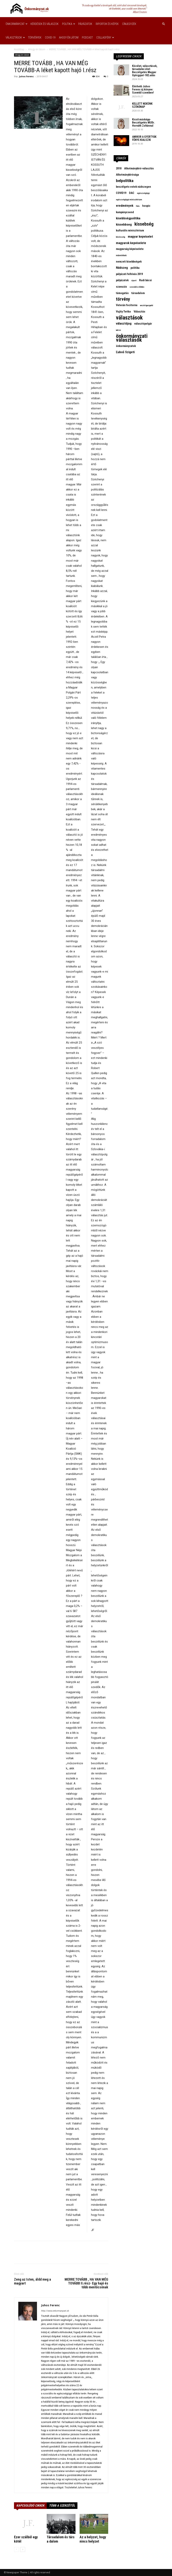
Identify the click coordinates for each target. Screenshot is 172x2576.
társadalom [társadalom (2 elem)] (138, 293)
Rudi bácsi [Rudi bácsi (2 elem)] (145, 280)
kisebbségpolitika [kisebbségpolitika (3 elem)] (128, 218)
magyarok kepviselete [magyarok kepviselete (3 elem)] (131, 243)
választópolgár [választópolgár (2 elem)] (143, 323)
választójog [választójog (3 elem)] (124, 323)
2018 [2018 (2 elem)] (118, 168)
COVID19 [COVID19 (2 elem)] (121, 193)
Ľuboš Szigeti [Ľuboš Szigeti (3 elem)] (125, 352)
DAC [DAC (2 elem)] (131, 193)
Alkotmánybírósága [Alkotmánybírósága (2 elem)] (127, 174)
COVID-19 (50, 37)
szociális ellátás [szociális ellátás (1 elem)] (137, 287)
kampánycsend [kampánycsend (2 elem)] (125, 212)
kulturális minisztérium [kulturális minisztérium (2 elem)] (130, 230)
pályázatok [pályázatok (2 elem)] (122, 280)
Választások (15, 37)
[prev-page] (16, 2549)
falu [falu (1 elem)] (138, 206)
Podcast (87, 37)
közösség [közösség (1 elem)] (120, 237)
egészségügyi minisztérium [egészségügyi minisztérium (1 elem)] (129, 199)
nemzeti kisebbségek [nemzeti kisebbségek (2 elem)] (129, 261)
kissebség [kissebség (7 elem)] (144, 224)
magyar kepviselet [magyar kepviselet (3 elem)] (140, 236)
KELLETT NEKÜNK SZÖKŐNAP (142, 105)
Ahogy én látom (68, 37)
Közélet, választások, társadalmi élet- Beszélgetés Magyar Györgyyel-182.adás (144, 70)
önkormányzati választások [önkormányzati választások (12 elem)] (131, 338)
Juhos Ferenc (26, 76)
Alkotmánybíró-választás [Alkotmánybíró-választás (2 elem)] (139, 168)
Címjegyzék (129, 23)
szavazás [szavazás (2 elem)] (121, 286)
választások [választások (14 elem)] (129, 318)
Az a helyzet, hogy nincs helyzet (93, 2539)
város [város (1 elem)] (118, 330)
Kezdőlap (19, 49)
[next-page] (22, 2549)
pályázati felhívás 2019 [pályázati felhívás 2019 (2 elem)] (129, 274)
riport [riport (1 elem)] (133, 280)
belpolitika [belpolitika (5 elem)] (124, 181)
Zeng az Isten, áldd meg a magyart (32, 2281)
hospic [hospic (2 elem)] (146, 206)
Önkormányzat (16, 23)
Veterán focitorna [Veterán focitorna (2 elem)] (126, 305)
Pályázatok (85, 23)
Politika (68, 23)
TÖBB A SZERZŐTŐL (62, 2505)
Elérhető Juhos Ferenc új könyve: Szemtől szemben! (143, 89)
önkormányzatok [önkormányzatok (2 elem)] (126, 346)
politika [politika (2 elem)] (135, 268)
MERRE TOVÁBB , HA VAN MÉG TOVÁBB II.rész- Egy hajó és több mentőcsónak (86, 2283)
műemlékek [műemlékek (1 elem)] (121, 255)
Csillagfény (105, 37)
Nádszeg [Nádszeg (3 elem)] (122, 268)
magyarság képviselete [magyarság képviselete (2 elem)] (130, 249)
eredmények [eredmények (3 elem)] (124, 206)
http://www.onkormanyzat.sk (55, 2311)
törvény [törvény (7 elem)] (123, 299)
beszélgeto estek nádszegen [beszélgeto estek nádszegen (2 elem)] (133, 186)
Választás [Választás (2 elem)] (139, 311)
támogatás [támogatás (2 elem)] (122, 293)
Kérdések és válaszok (45, 23)
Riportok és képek (107, 23)
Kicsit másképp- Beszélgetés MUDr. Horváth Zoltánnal (143, 122)
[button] (163, 24)
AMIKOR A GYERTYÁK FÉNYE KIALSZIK (144, 138)
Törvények (34, 37)
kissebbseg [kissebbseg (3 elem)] (124, 224)
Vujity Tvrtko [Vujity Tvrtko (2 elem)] (123, 311)
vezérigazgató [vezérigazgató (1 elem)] (146, 305)
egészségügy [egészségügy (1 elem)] (143, 193)
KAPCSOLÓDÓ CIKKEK (30, 2505)
